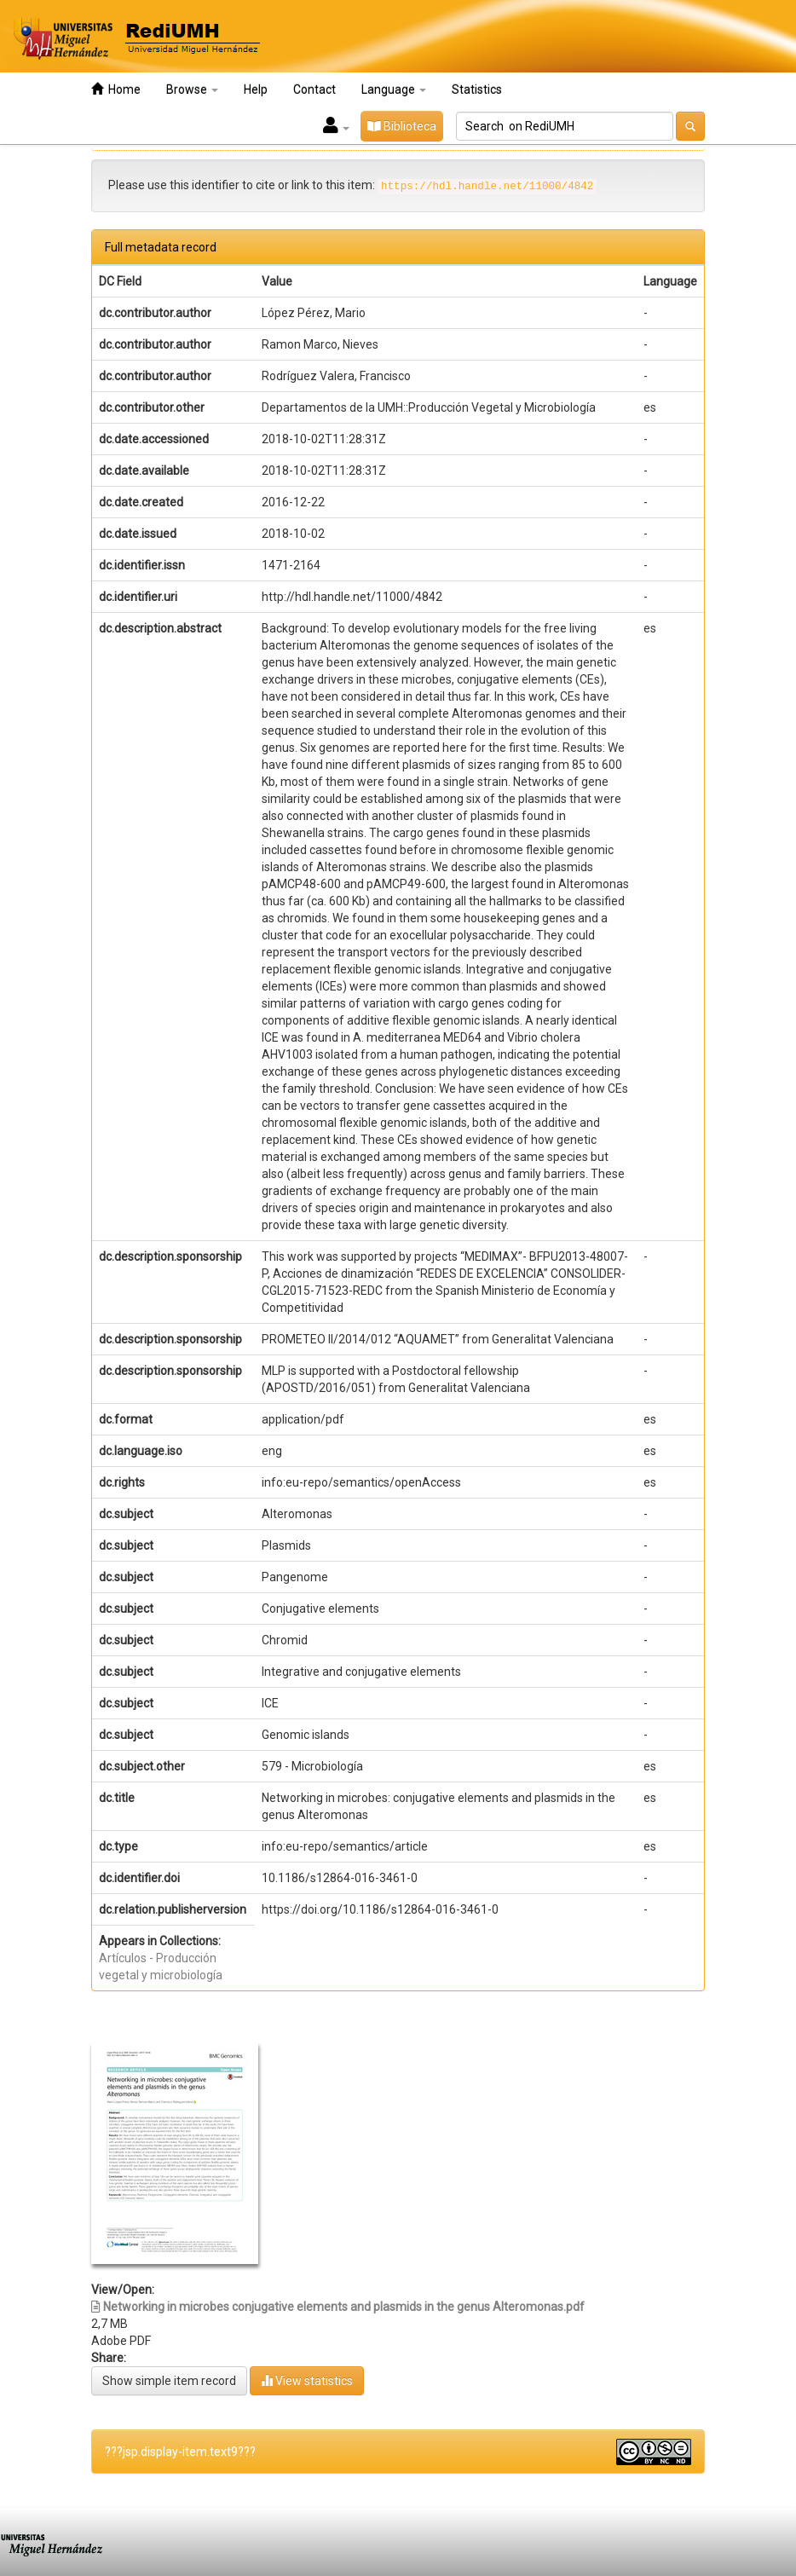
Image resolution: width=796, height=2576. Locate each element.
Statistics (477, 89)
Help (256, 89)
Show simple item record (169, 2381)
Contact (314, 89)
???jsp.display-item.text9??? (180, 2451)
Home (116, 89)
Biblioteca (401, 126)
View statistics (307, 2380)
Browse (192, 89)
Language (393, 89)
